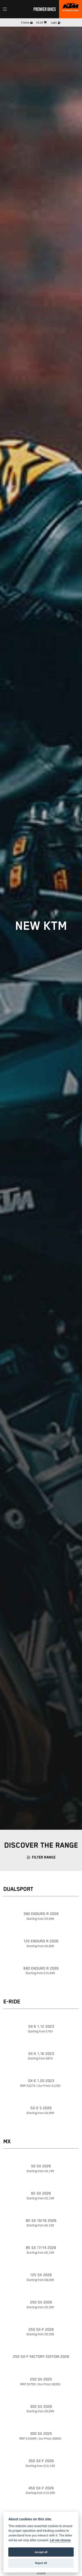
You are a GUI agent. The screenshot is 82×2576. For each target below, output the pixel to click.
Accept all (41, 2552)
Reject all (41, 2563)
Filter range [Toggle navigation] (41, 1857)
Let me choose (60, 2540)
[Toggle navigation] (5, 9)
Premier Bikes (44, 9)
